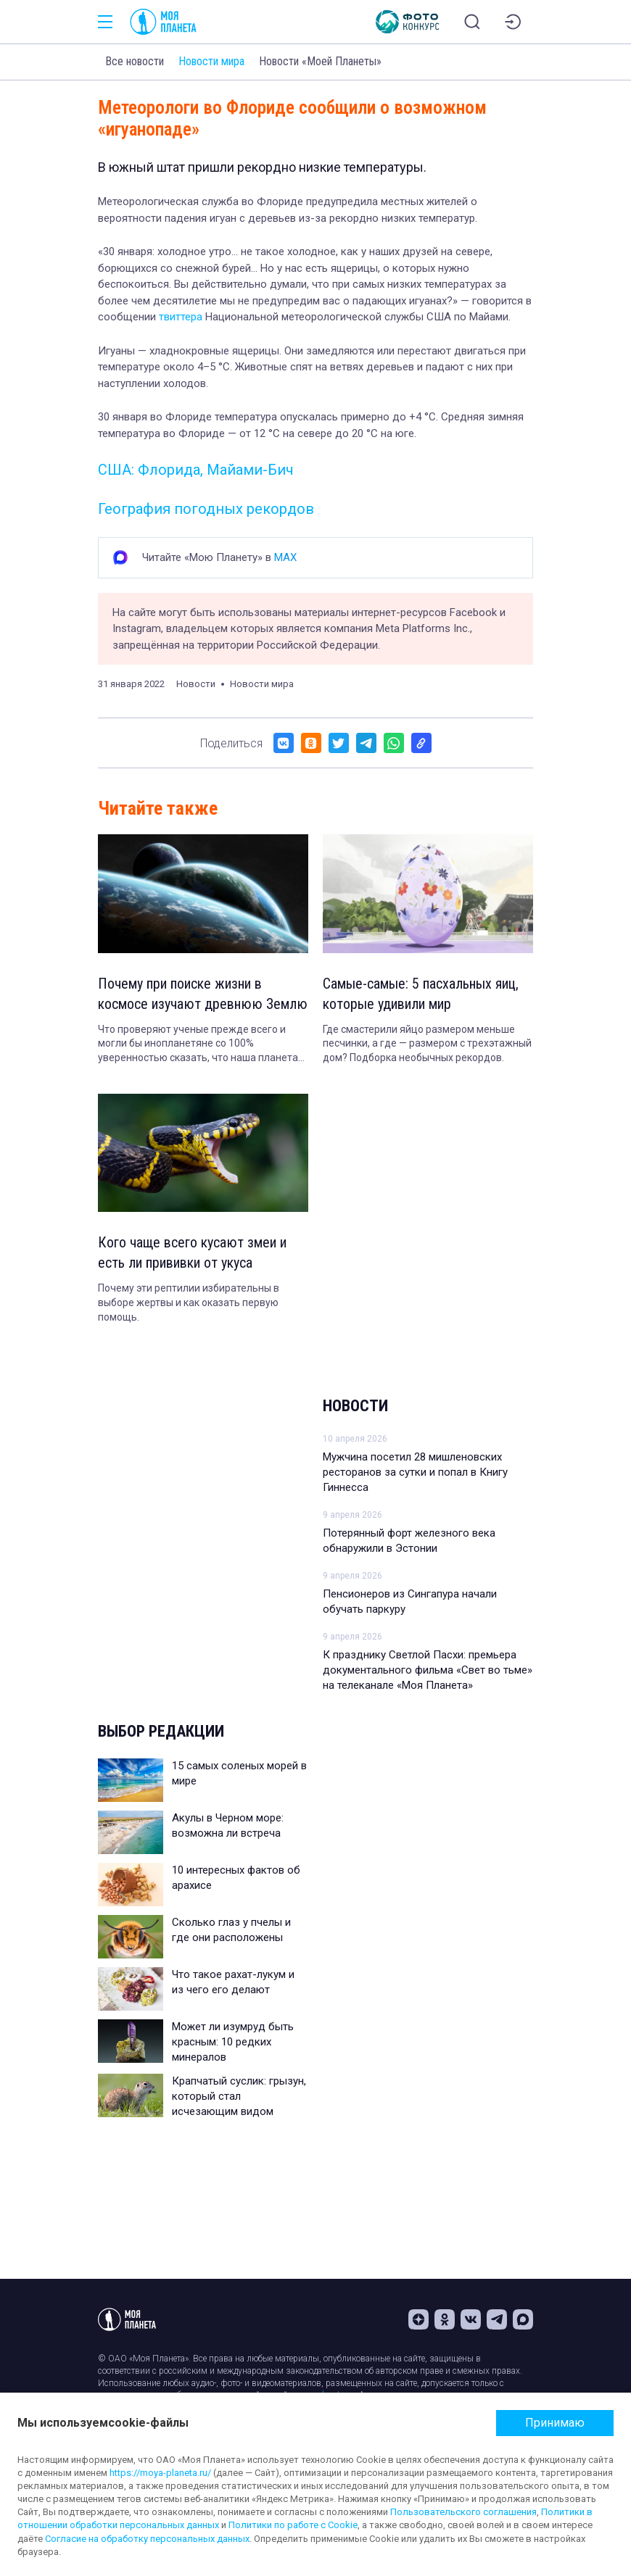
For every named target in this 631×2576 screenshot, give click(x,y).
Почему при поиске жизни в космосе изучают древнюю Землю (203, 994)
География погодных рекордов (206, 509)
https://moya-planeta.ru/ (160, 2472)
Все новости (134, 61)
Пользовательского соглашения (463, 2511)
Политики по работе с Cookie (293, 2524)
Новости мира (211, 61)
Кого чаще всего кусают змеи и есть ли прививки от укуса (192, 1252)
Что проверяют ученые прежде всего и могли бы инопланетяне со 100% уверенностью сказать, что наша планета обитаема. (198, 1044)
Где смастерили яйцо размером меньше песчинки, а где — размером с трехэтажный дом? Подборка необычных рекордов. (427, 1043)
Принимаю (555, 2423)
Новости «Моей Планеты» (320, 61)
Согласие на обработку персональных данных (147, 2538)
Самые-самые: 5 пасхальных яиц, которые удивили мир (421, 994)
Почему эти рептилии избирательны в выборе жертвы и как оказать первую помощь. (188, 1302)
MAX (285, 557)
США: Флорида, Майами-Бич (196, 469)
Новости (355, 1406)
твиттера (180, 316)
